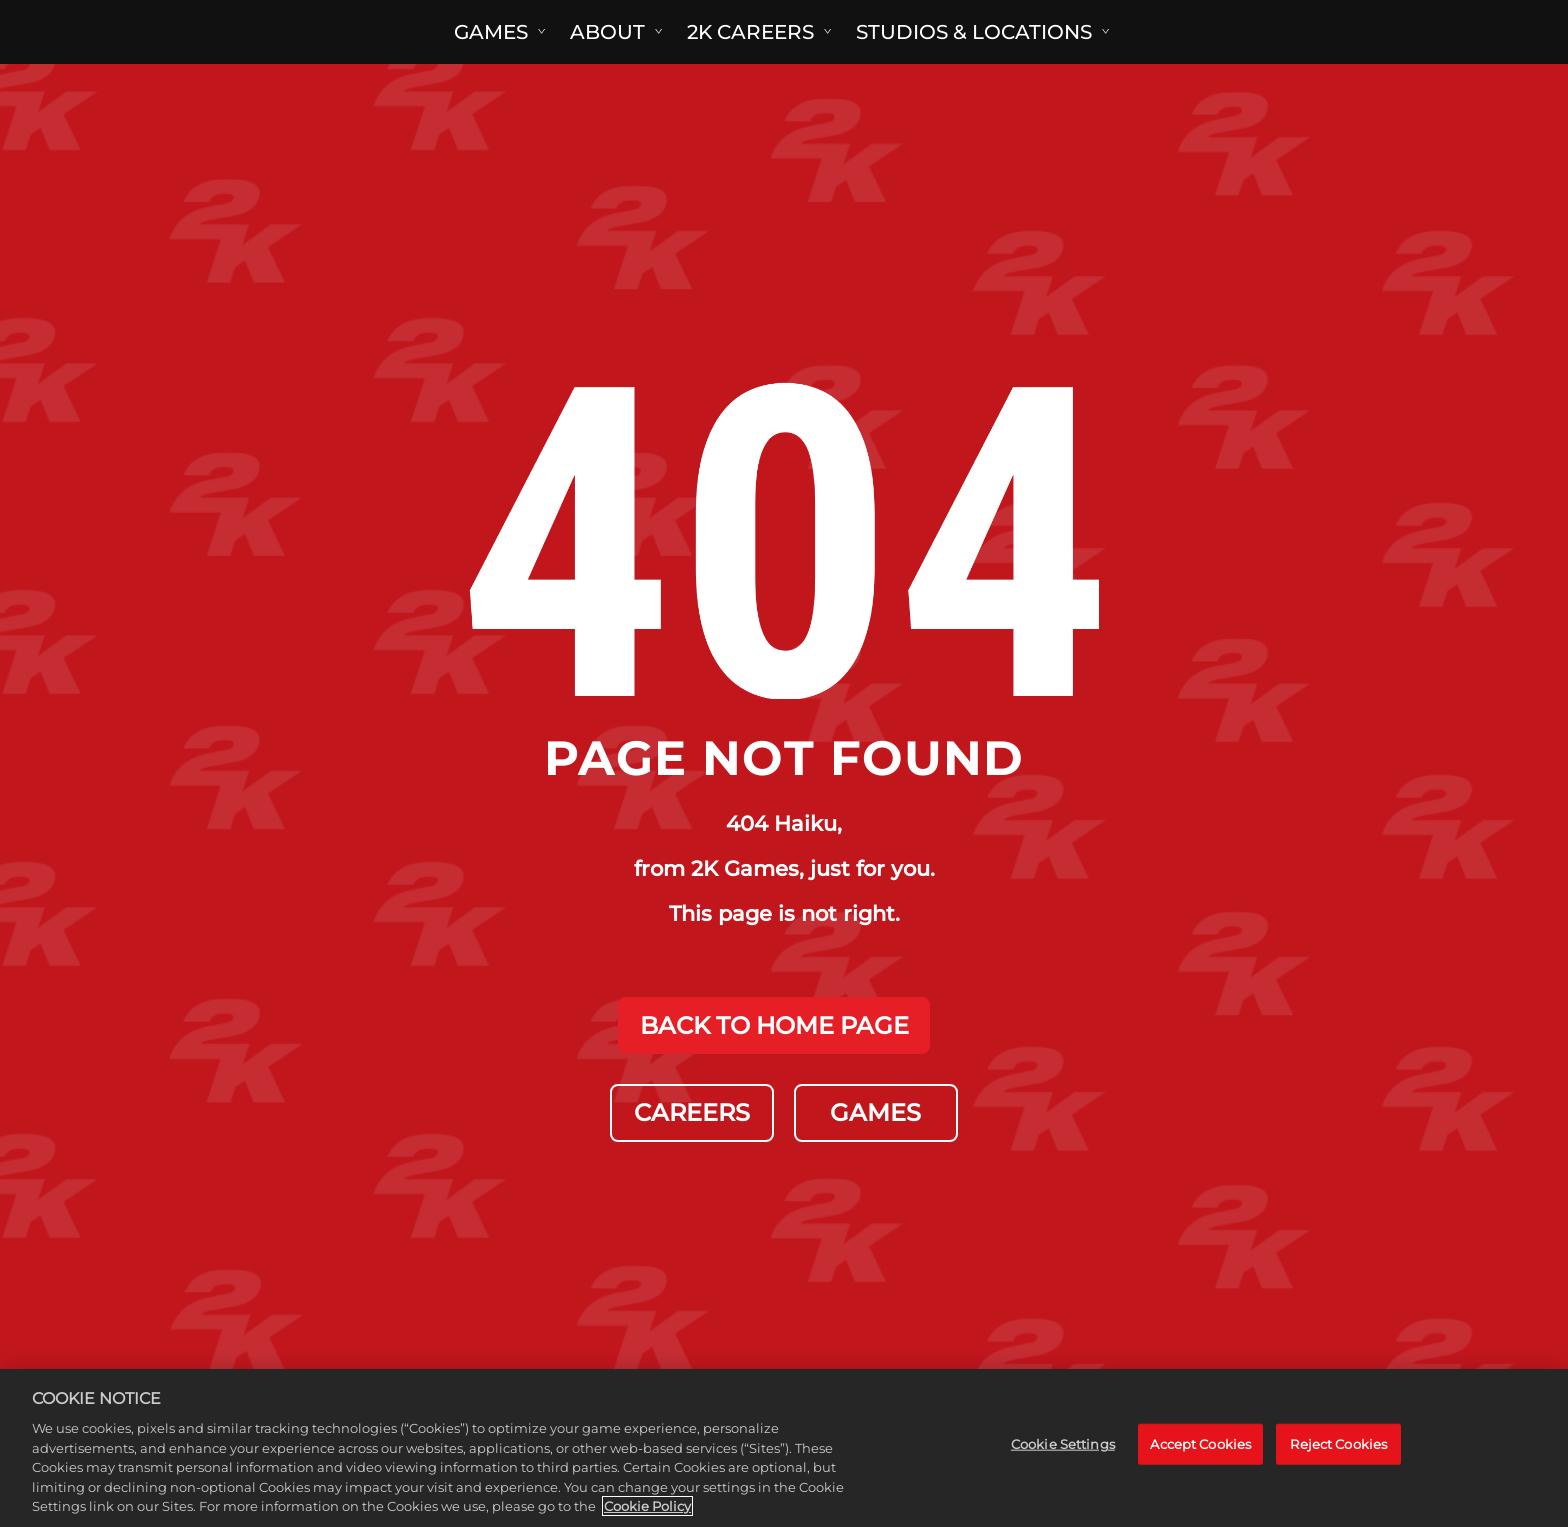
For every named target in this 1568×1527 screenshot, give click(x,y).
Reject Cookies (1338, 1444)
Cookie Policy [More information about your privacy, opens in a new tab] (647, 1506)
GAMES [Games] (876, 1112)
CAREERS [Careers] (692, 1112)
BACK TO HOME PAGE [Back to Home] (774, 1024)
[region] (784, 1448)
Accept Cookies (1200, 1444)
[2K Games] (87, 32)
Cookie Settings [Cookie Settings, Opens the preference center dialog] (1063, 1444)
